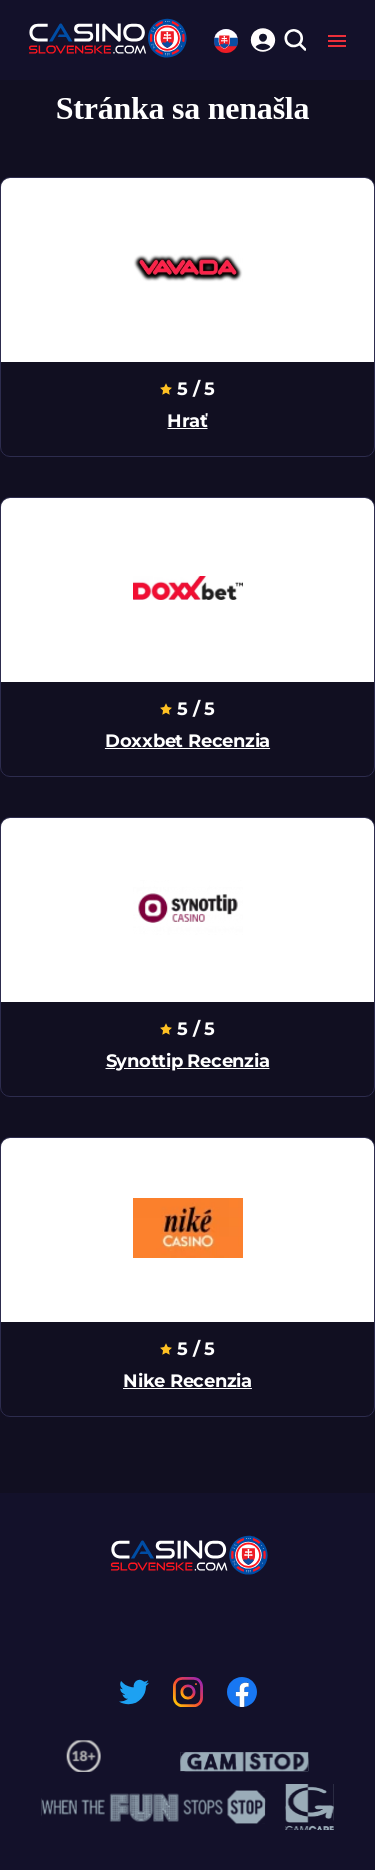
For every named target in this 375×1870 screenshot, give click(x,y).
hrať (187, 421)
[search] (294, 41)
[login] (260, 37)
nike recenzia (187, 1381)
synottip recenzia (188, 1061)
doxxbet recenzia (187, 741)
